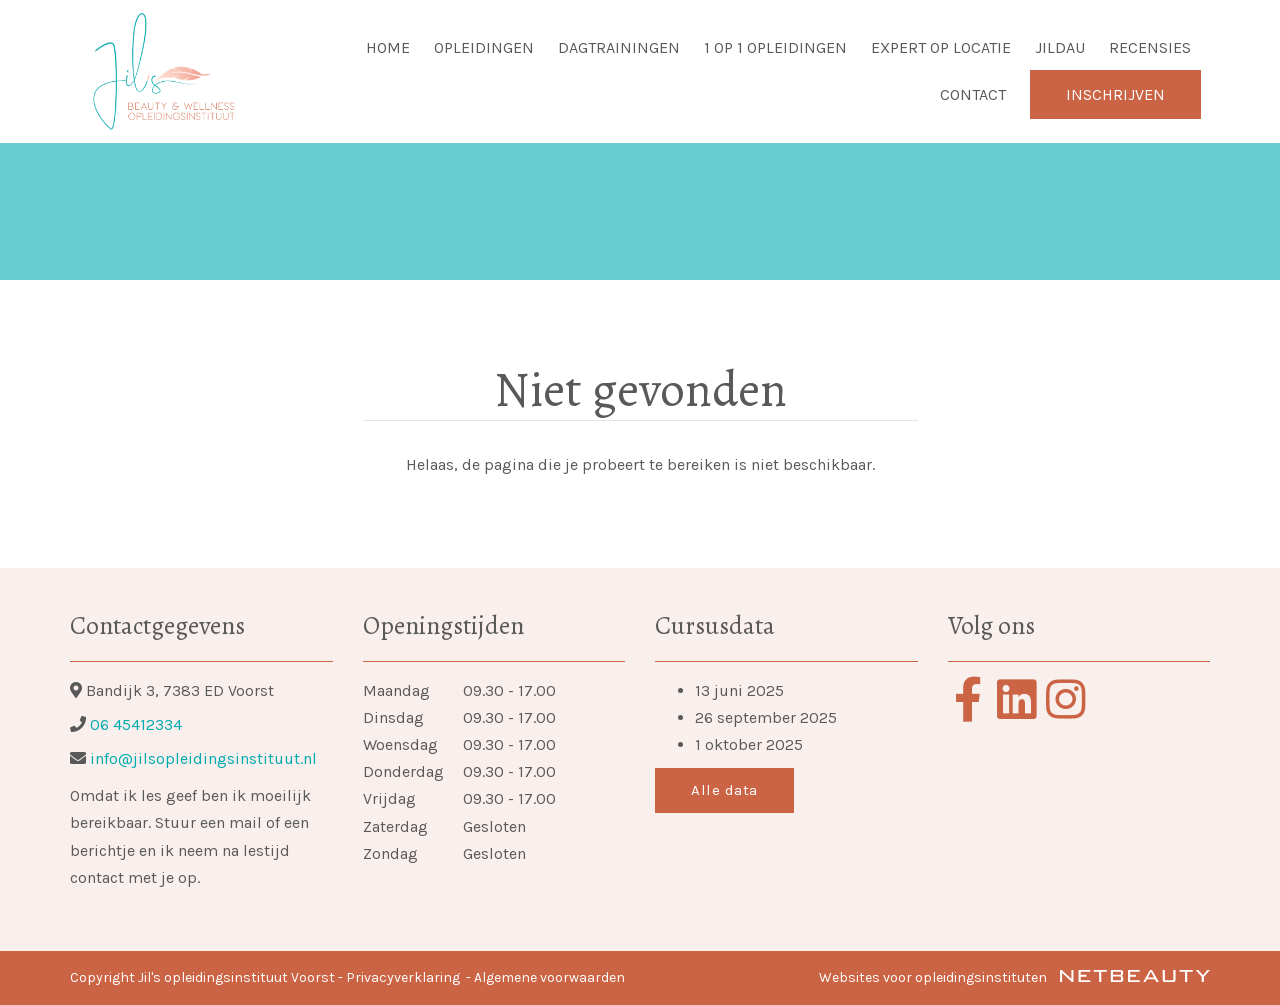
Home (388, 47)
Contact (973, 94)
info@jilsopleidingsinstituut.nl (201, 758)
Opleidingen (484, 47)
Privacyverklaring (403, 977)
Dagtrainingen (619, 47)
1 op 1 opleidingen (775, 47)
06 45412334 (136, 724)
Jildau (1060, 47)
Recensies (1150, 47)
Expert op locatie (941, 47)
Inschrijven (1115, 94)
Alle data (724, 790)
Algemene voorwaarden (549, 977)
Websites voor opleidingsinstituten (1014, 977)
